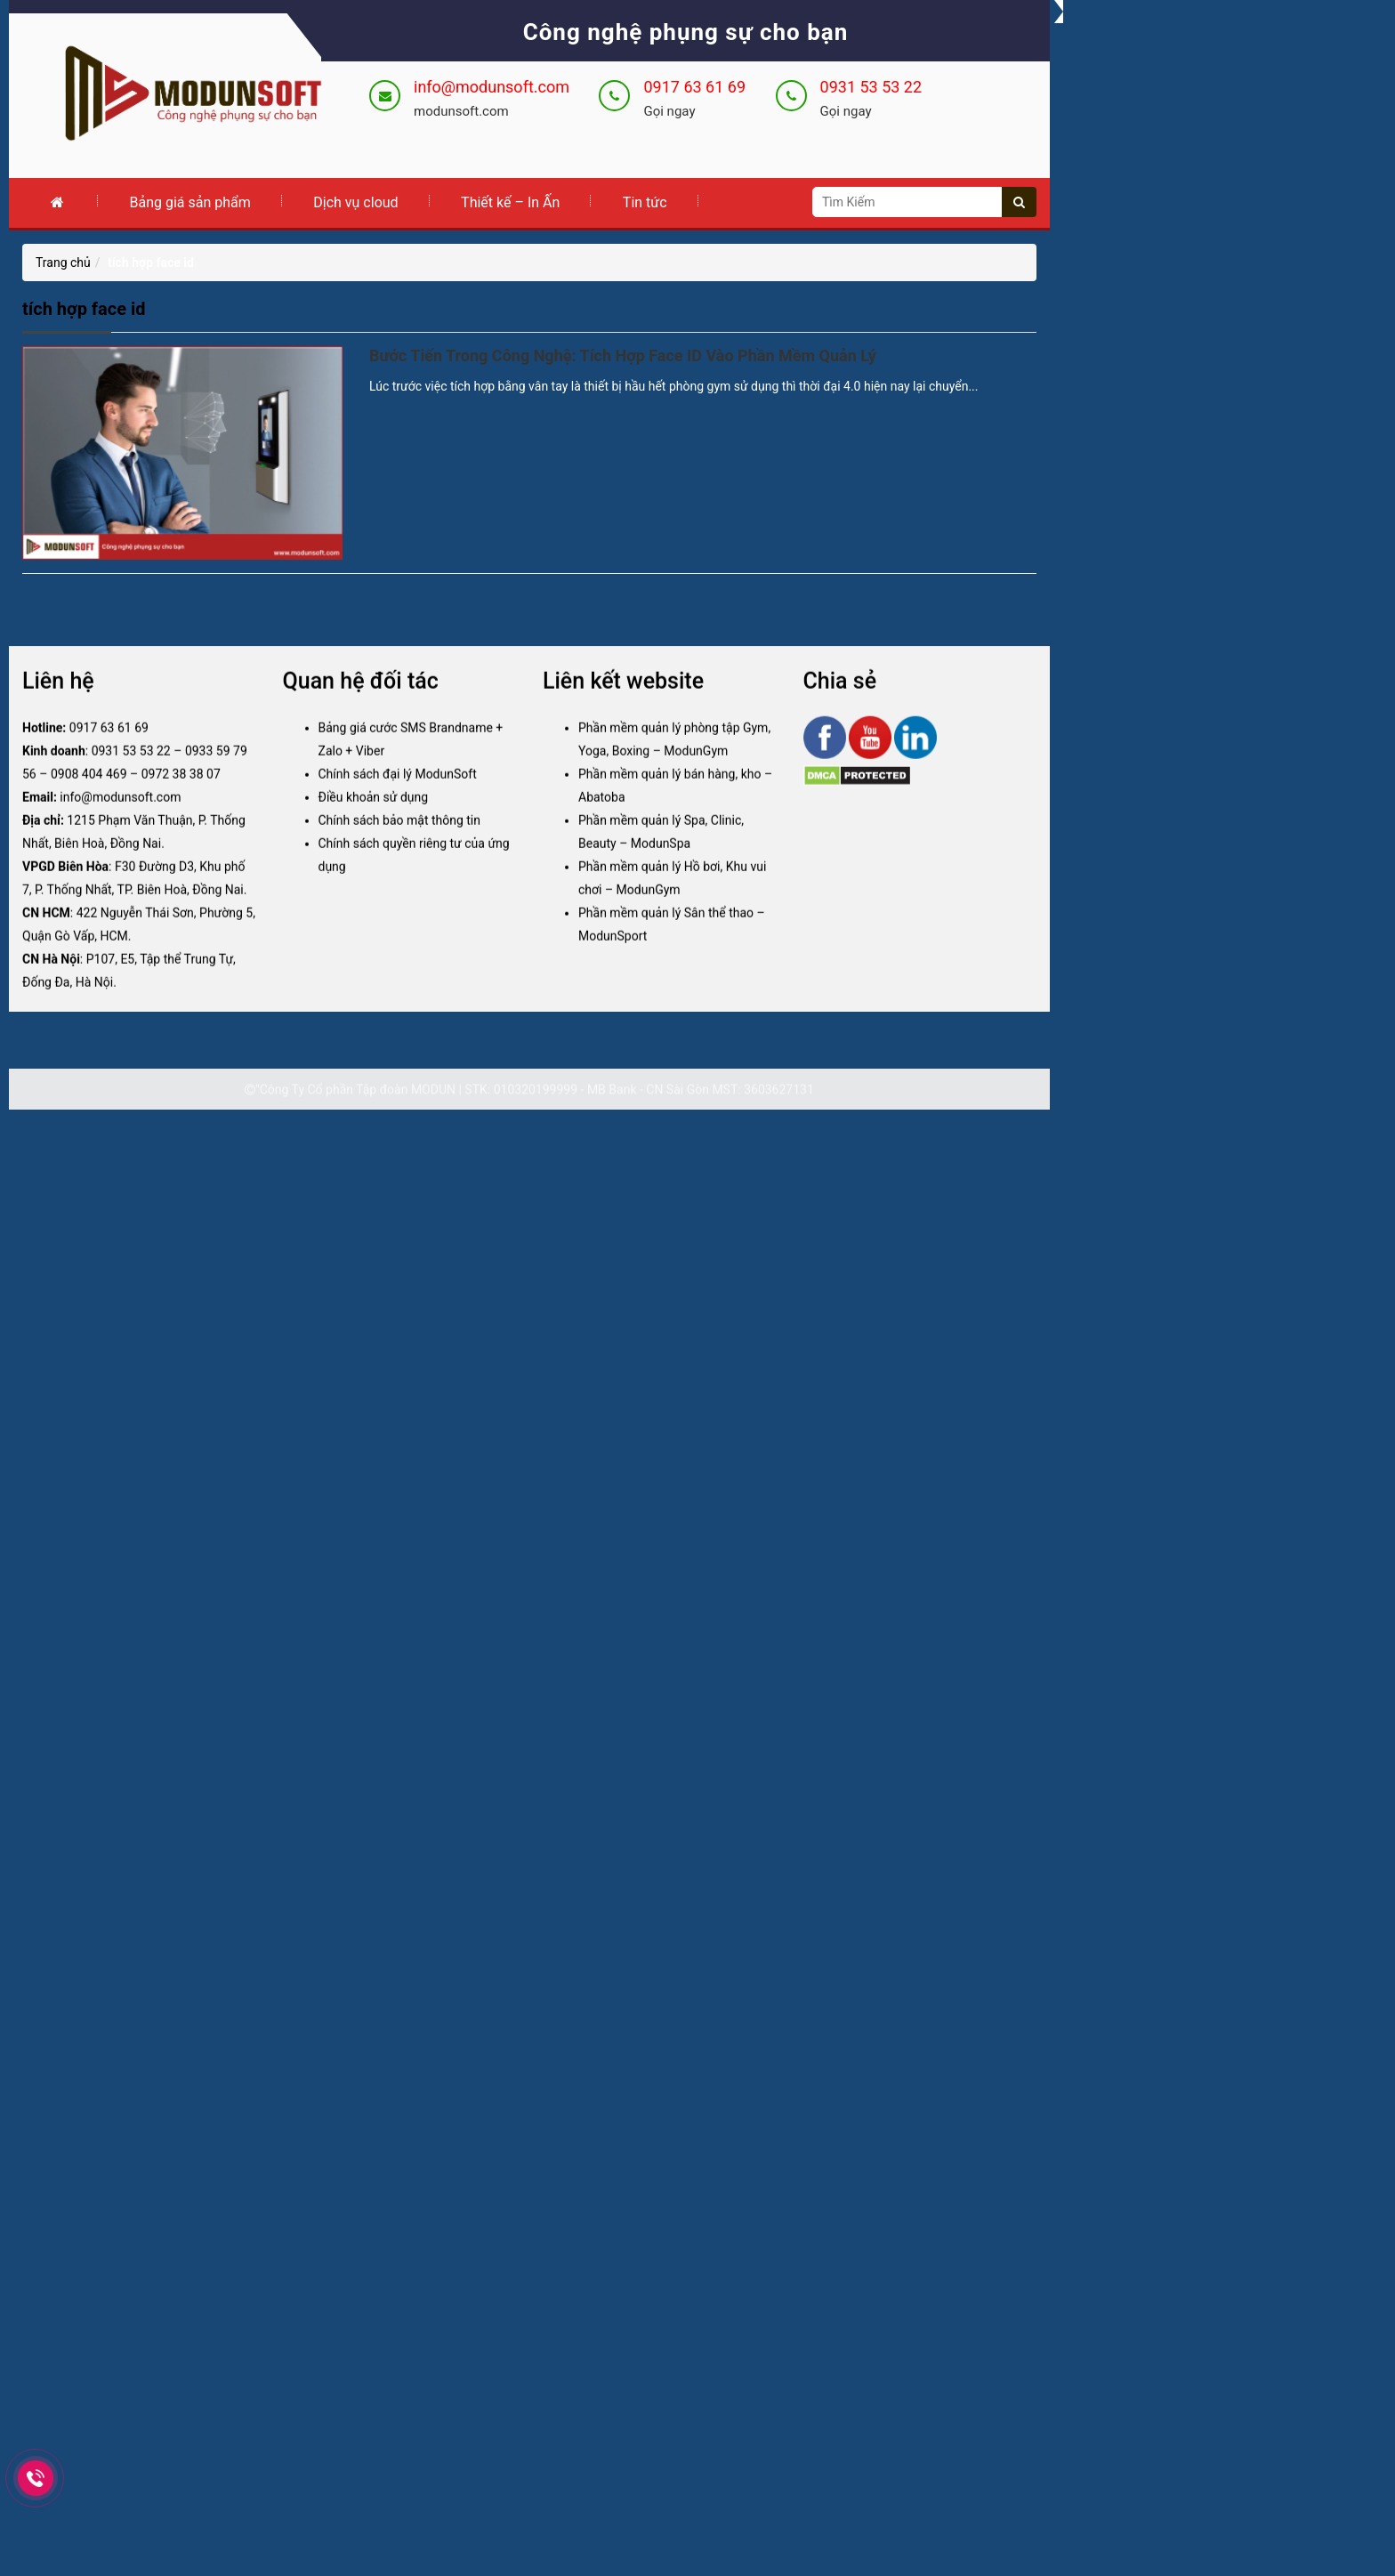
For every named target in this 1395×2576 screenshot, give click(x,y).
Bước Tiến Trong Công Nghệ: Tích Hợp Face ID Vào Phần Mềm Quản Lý (622, 355)
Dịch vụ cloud (355, 202)
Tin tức (645, 202)
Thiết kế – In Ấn (510, 202)
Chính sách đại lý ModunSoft (398, 794)
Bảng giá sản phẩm (189, 202)
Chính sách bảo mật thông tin (400, 840)
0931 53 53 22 (871, 86)
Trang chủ (63, 262)
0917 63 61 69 (694, 86)
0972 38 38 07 (181, 794)
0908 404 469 (89, 794)
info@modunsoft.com (491, 86)
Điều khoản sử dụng (374, 817)
